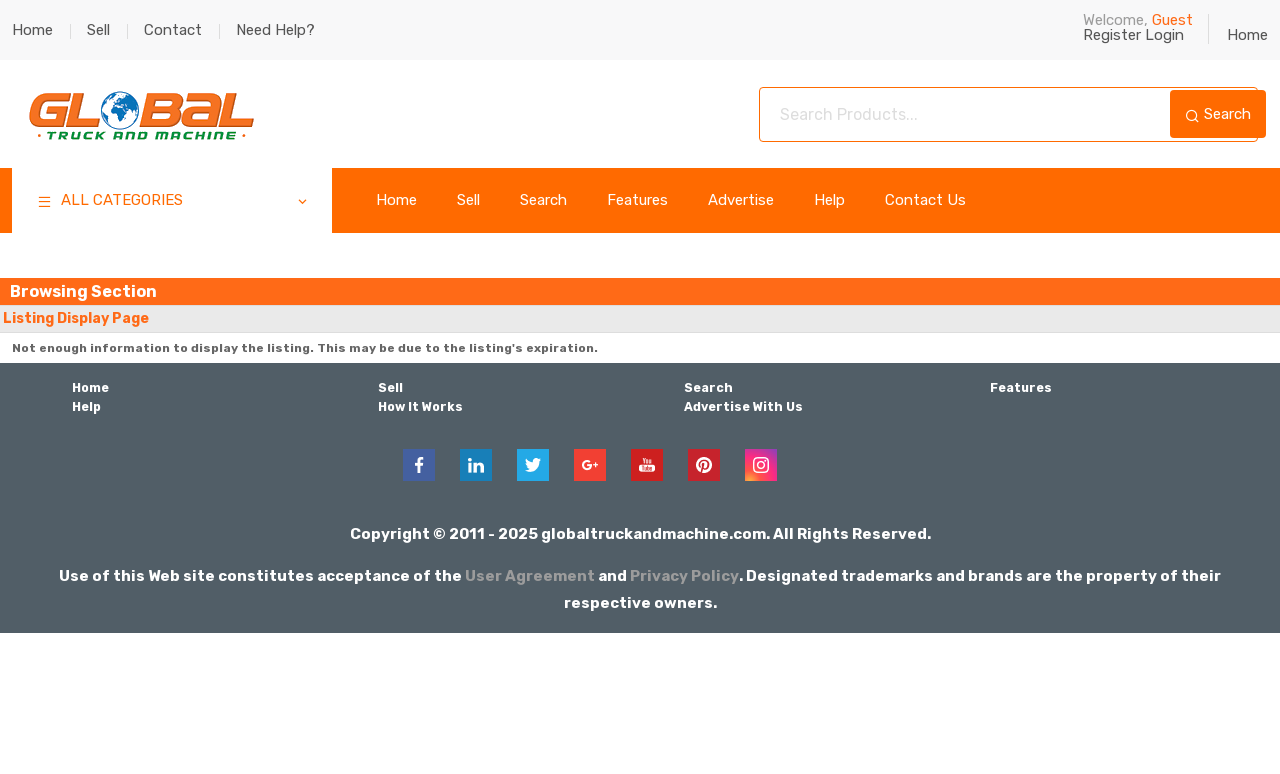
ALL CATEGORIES (173, 202)
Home (32, 30)
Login (1164, 35)
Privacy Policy (685, 574)
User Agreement (531, 574)
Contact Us (925, 200)
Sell (98, 30)
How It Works (419, 406)
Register (1112, 35)
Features (637, 200)
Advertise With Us (742, 406)
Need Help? (275, 30)
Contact (173, 30)
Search (1218, 114)
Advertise (741, 200)
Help (829, 200)
